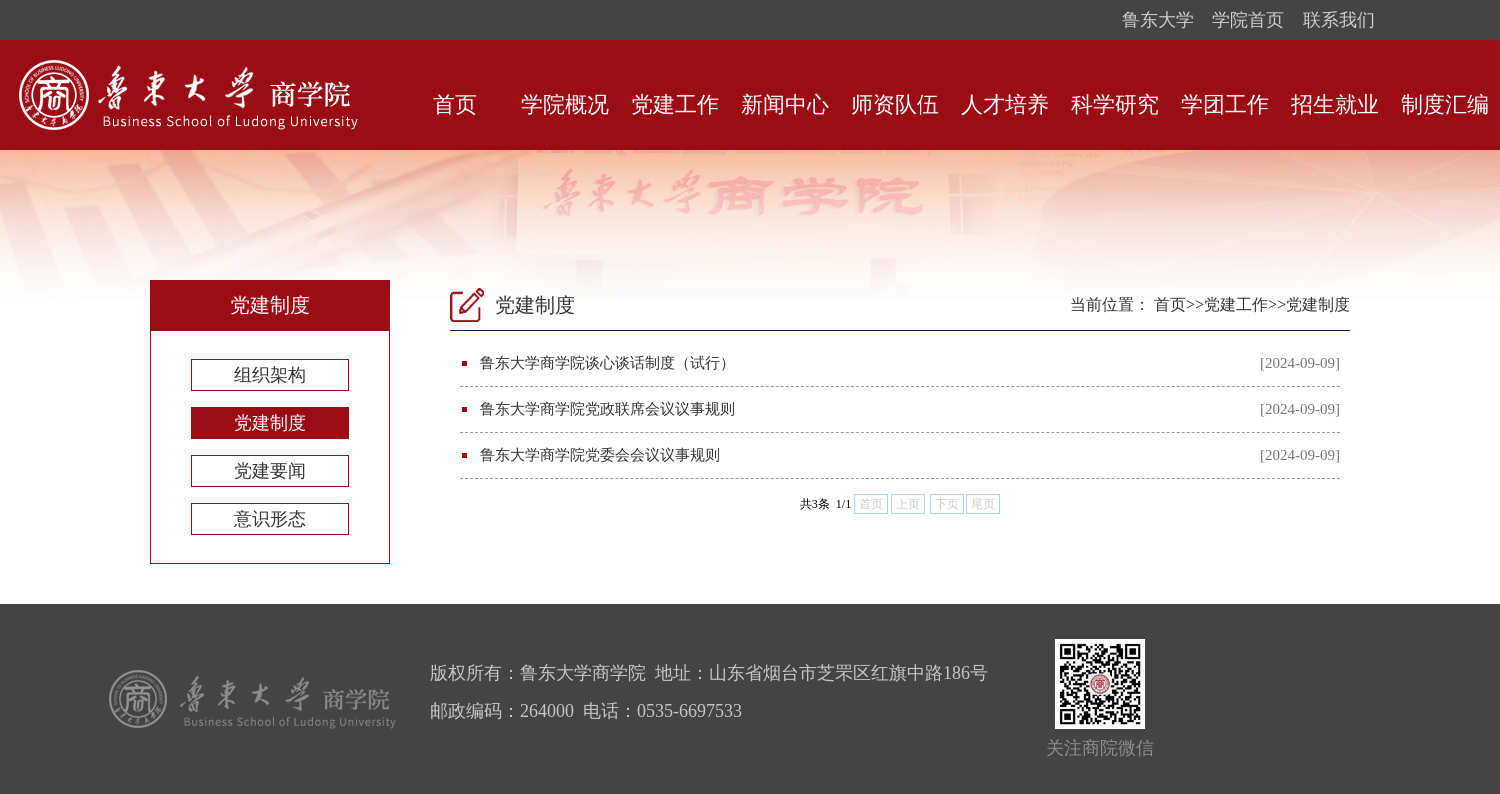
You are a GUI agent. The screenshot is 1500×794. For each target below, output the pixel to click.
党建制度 (270, 423)
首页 (455, 104)
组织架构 (270, 375)
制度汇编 (1445, 104)
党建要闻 (270, 471)
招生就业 (1335, 104)
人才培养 (1005, 104)
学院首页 (1248, 20)
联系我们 (1339, 20)
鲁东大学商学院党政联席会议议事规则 (607, 409)
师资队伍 (895, 104)
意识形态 (270, 519)
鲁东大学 (1158, 20)
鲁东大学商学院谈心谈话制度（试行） (607, 363)
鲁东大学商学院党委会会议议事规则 (600, 455)
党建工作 (675, 104)
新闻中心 (785, 104)
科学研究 (1115, 104)
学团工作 (1225, 104)
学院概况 (565, 104)
